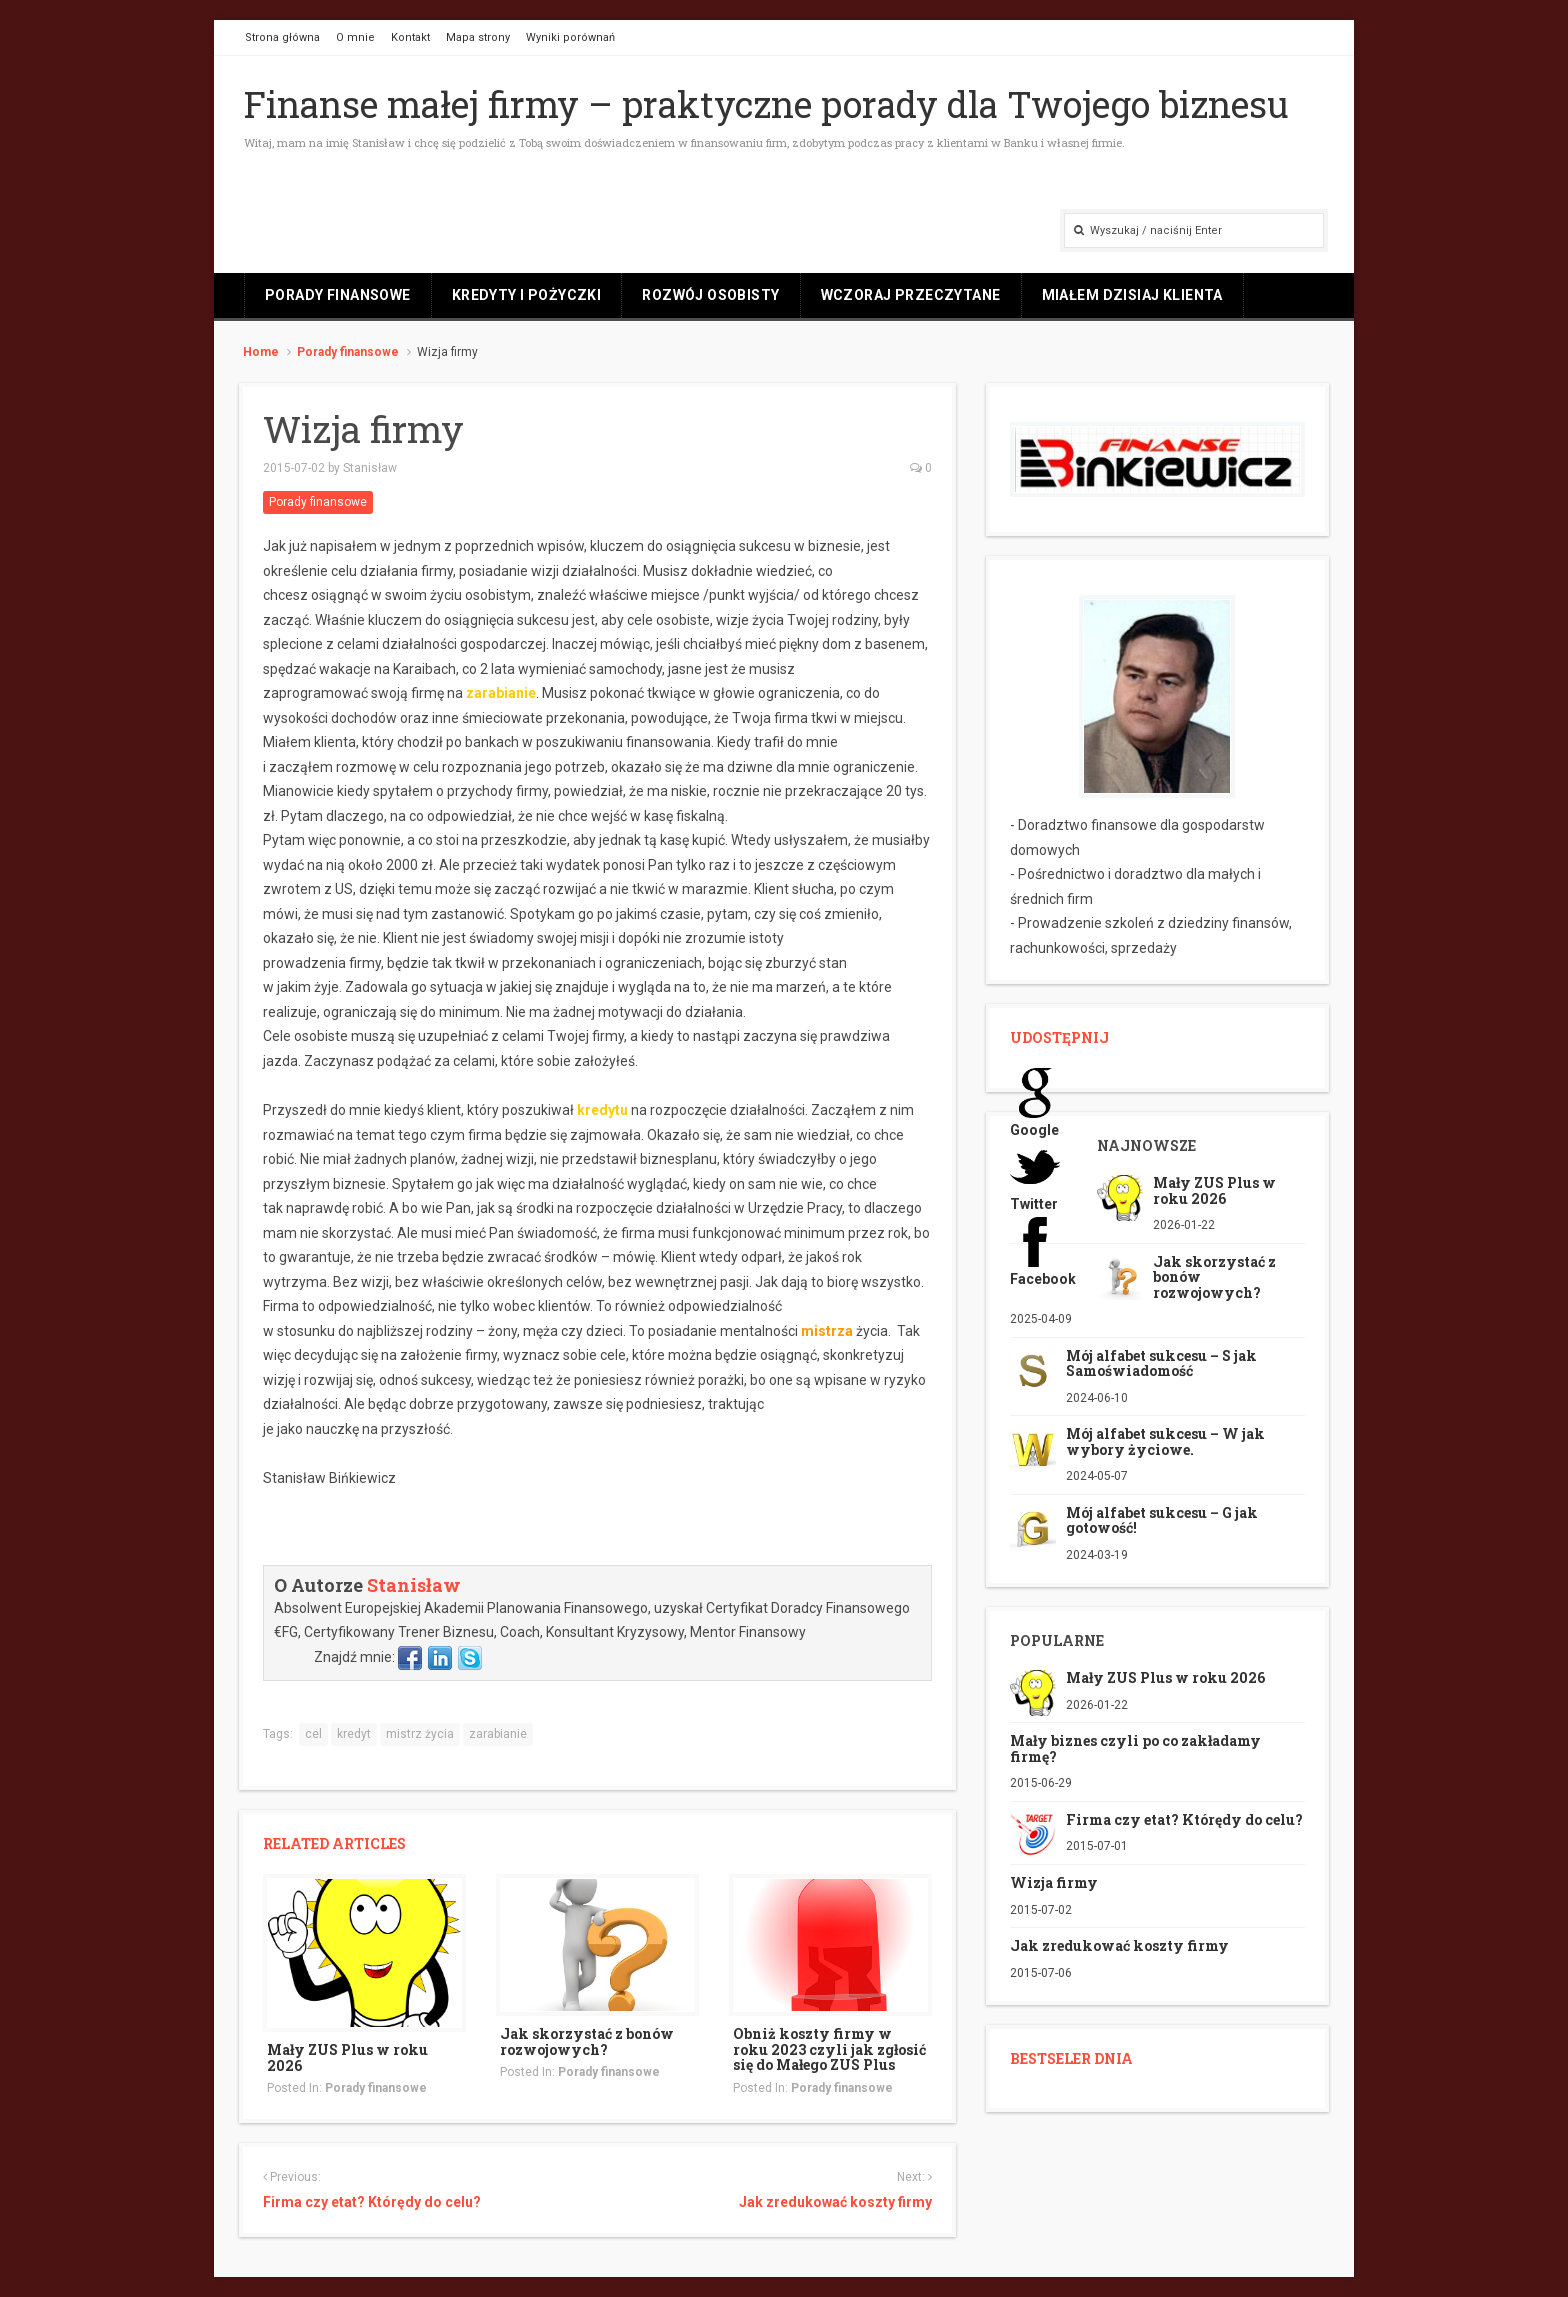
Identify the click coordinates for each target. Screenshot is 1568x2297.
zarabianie (498, 1734)
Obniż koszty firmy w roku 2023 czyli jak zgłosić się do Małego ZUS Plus (829, 2049)
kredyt (354, 1734)
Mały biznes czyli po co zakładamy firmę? (1135, 1748)
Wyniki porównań (570, 37)
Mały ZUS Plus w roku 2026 (347, 2057)
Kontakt (410, 37)
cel (313, 1734)
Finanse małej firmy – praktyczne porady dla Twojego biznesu (766, 104)
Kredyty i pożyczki (527, 295)
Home (261, 352)
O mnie (355, 37)
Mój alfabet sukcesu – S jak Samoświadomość (1161, 1363)
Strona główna (282, 37)
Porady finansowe (338, 295)
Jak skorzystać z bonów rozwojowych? (587, 2041)
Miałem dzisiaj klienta (1132, 295)
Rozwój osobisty (710, 295)
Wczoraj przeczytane (911, 295)
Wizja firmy (1054, 1882)
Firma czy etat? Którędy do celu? (372, 2202)
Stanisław (370, 468)
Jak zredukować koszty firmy (835, 2202)
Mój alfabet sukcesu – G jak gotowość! (1162, 1520)
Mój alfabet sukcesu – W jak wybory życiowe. (1165, 1441)
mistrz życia (420, 1734)
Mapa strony (478, 37)
